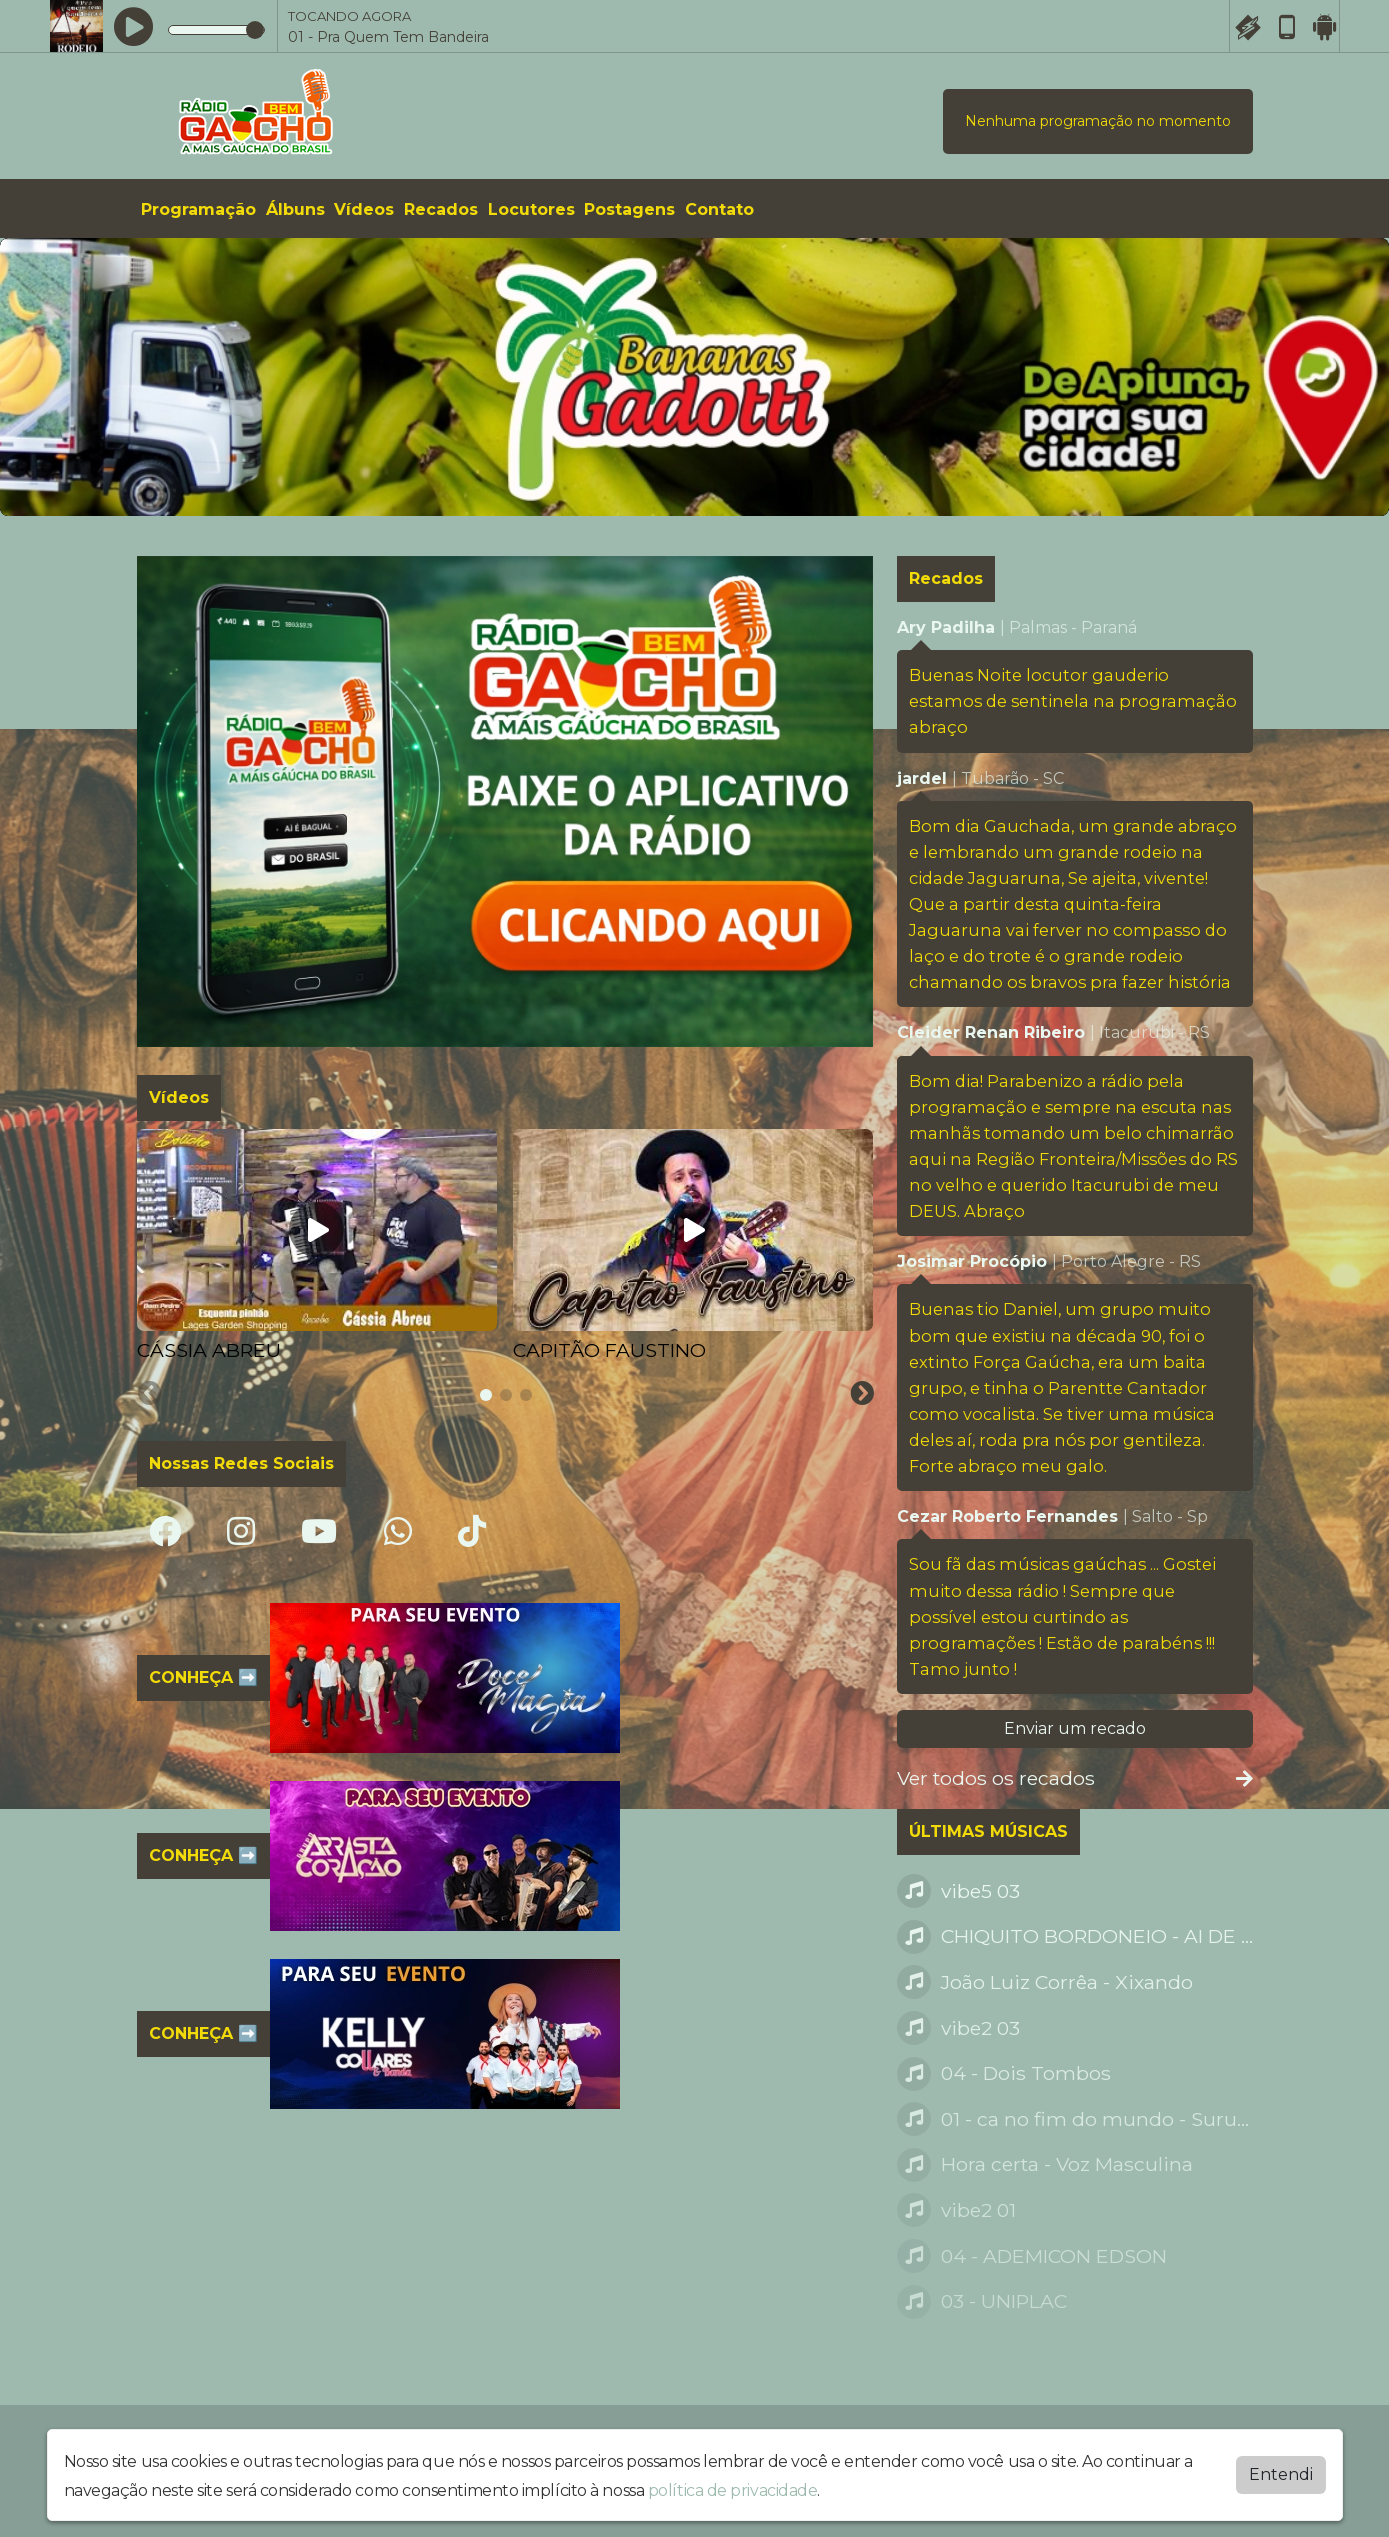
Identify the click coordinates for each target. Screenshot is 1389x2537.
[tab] (486, 1395)
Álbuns (295, 209)
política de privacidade (733, 2490)
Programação (198, 209)
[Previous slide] (150, 1394)
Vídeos (364, 209)
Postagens (629, 209)
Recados (441, 209)
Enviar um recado (1075, 1728)
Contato (719, 209)
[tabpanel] (317, 1247)
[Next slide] (862, 1394)
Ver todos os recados (1075, 1778)
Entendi (1281, 2474)
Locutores (531, 209)
